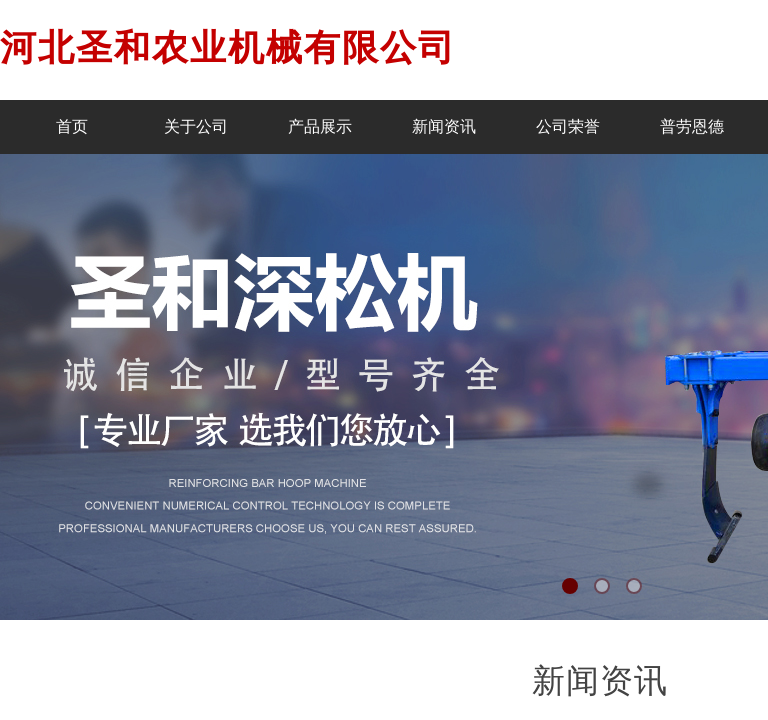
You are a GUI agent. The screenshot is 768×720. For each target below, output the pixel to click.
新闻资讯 (444, 126)
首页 (72, 126)
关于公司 (196, 126)
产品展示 (320, 126)
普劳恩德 (692, 126)
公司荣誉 (568, 126)
